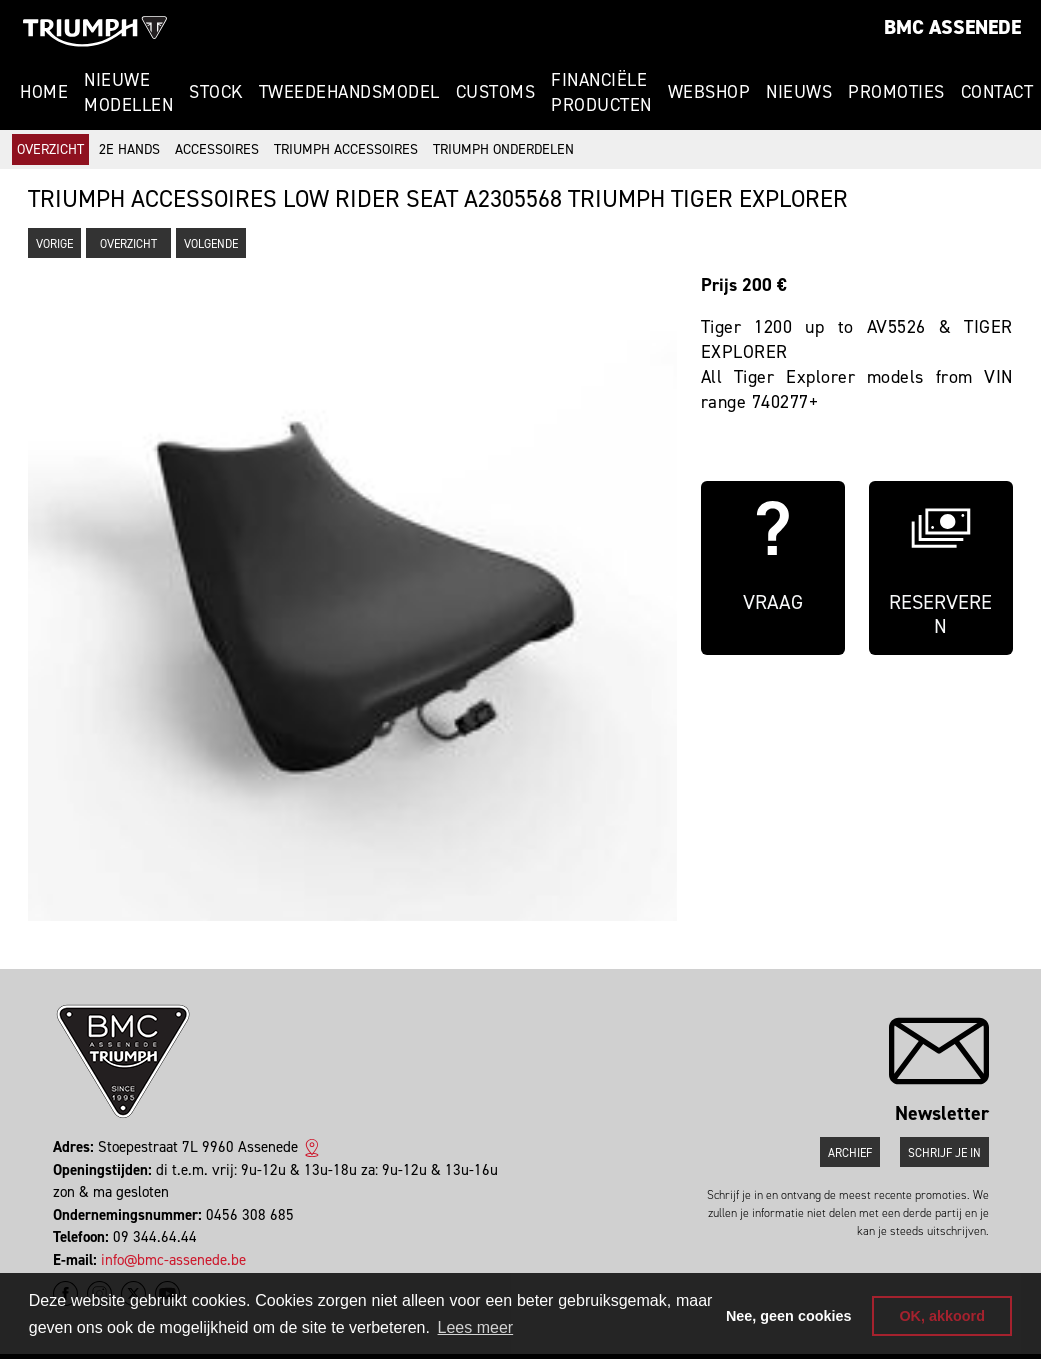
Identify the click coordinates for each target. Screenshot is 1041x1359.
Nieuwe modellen (128, 92)
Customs (496, 92)
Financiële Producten (601, 92)
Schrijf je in (944, 1153)
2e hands (129, 149)
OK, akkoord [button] (942, 1316)
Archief (850, 1153)
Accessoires (217, 149)
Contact (997, 92)
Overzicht (50, 149)
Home (44, 92)
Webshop (709, 92)
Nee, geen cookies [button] (789, 1316)
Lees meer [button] (476, 1327)
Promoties (896, 92)
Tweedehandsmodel (349, 92)
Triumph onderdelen (503, 149)
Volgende (211, 244)
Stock (216, 92)
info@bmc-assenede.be (173, 1260)
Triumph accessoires (346, 149)
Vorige (54, 244)
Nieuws (799, 92)
